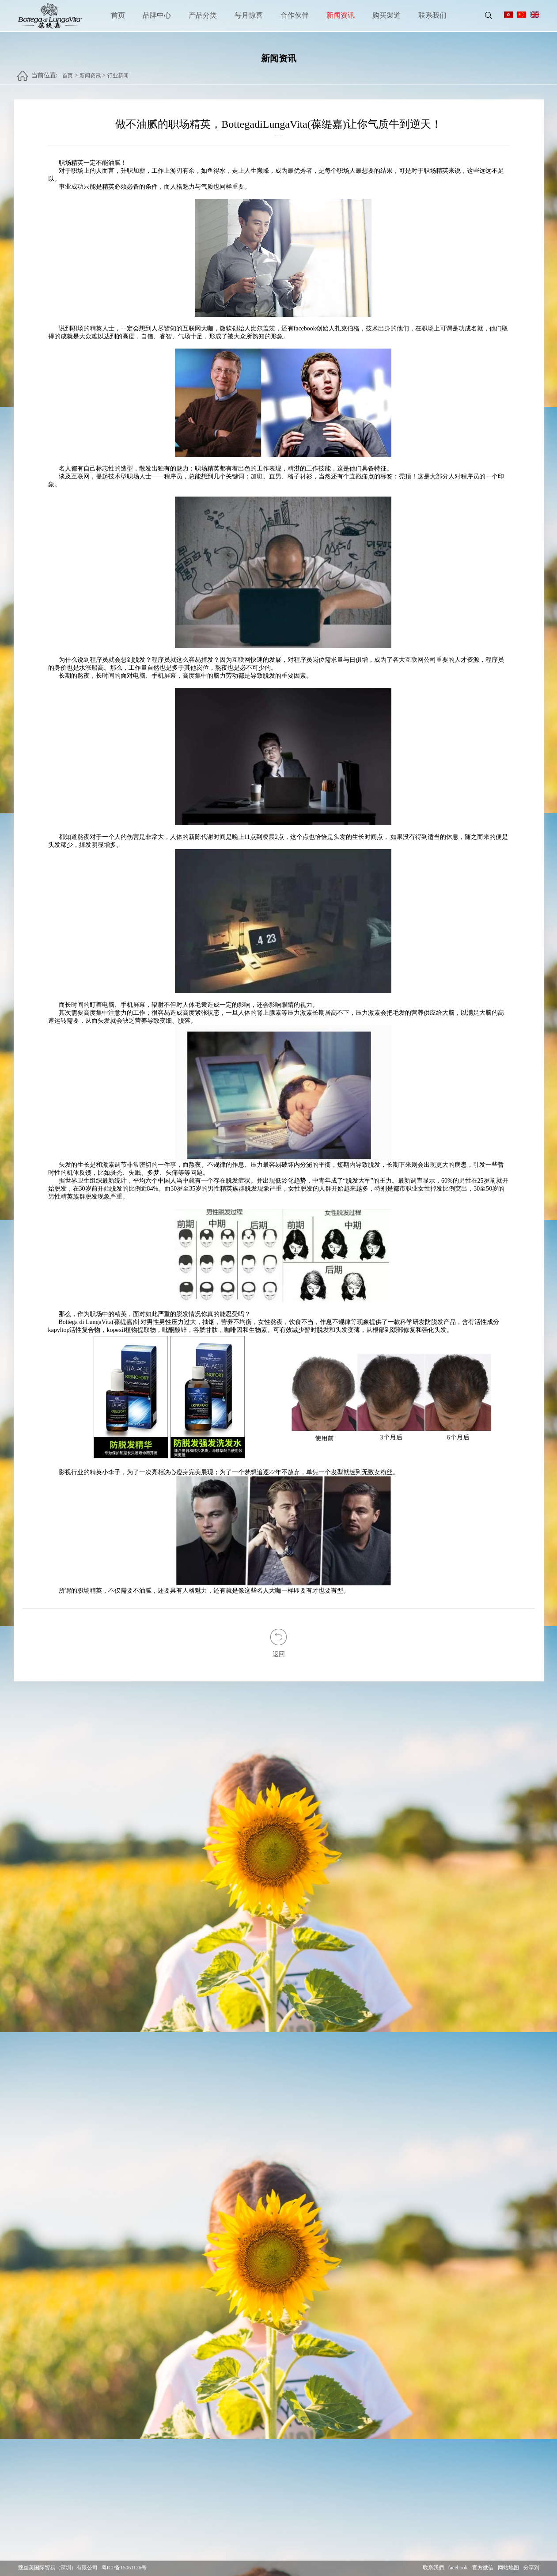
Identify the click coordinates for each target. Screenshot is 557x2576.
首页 (118, 15)
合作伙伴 (294, 15)
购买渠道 (386, 15)
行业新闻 (118, 71)
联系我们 (432, 15)
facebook (458, 2568)
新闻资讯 (340, 15)
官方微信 (482, 2568)
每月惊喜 (249, 15)
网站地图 (508, 2568)
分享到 (531, 2568)
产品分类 (203, 15)
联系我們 (433, 2568)
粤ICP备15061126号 (124, 2568)
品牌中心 (157, 15)
